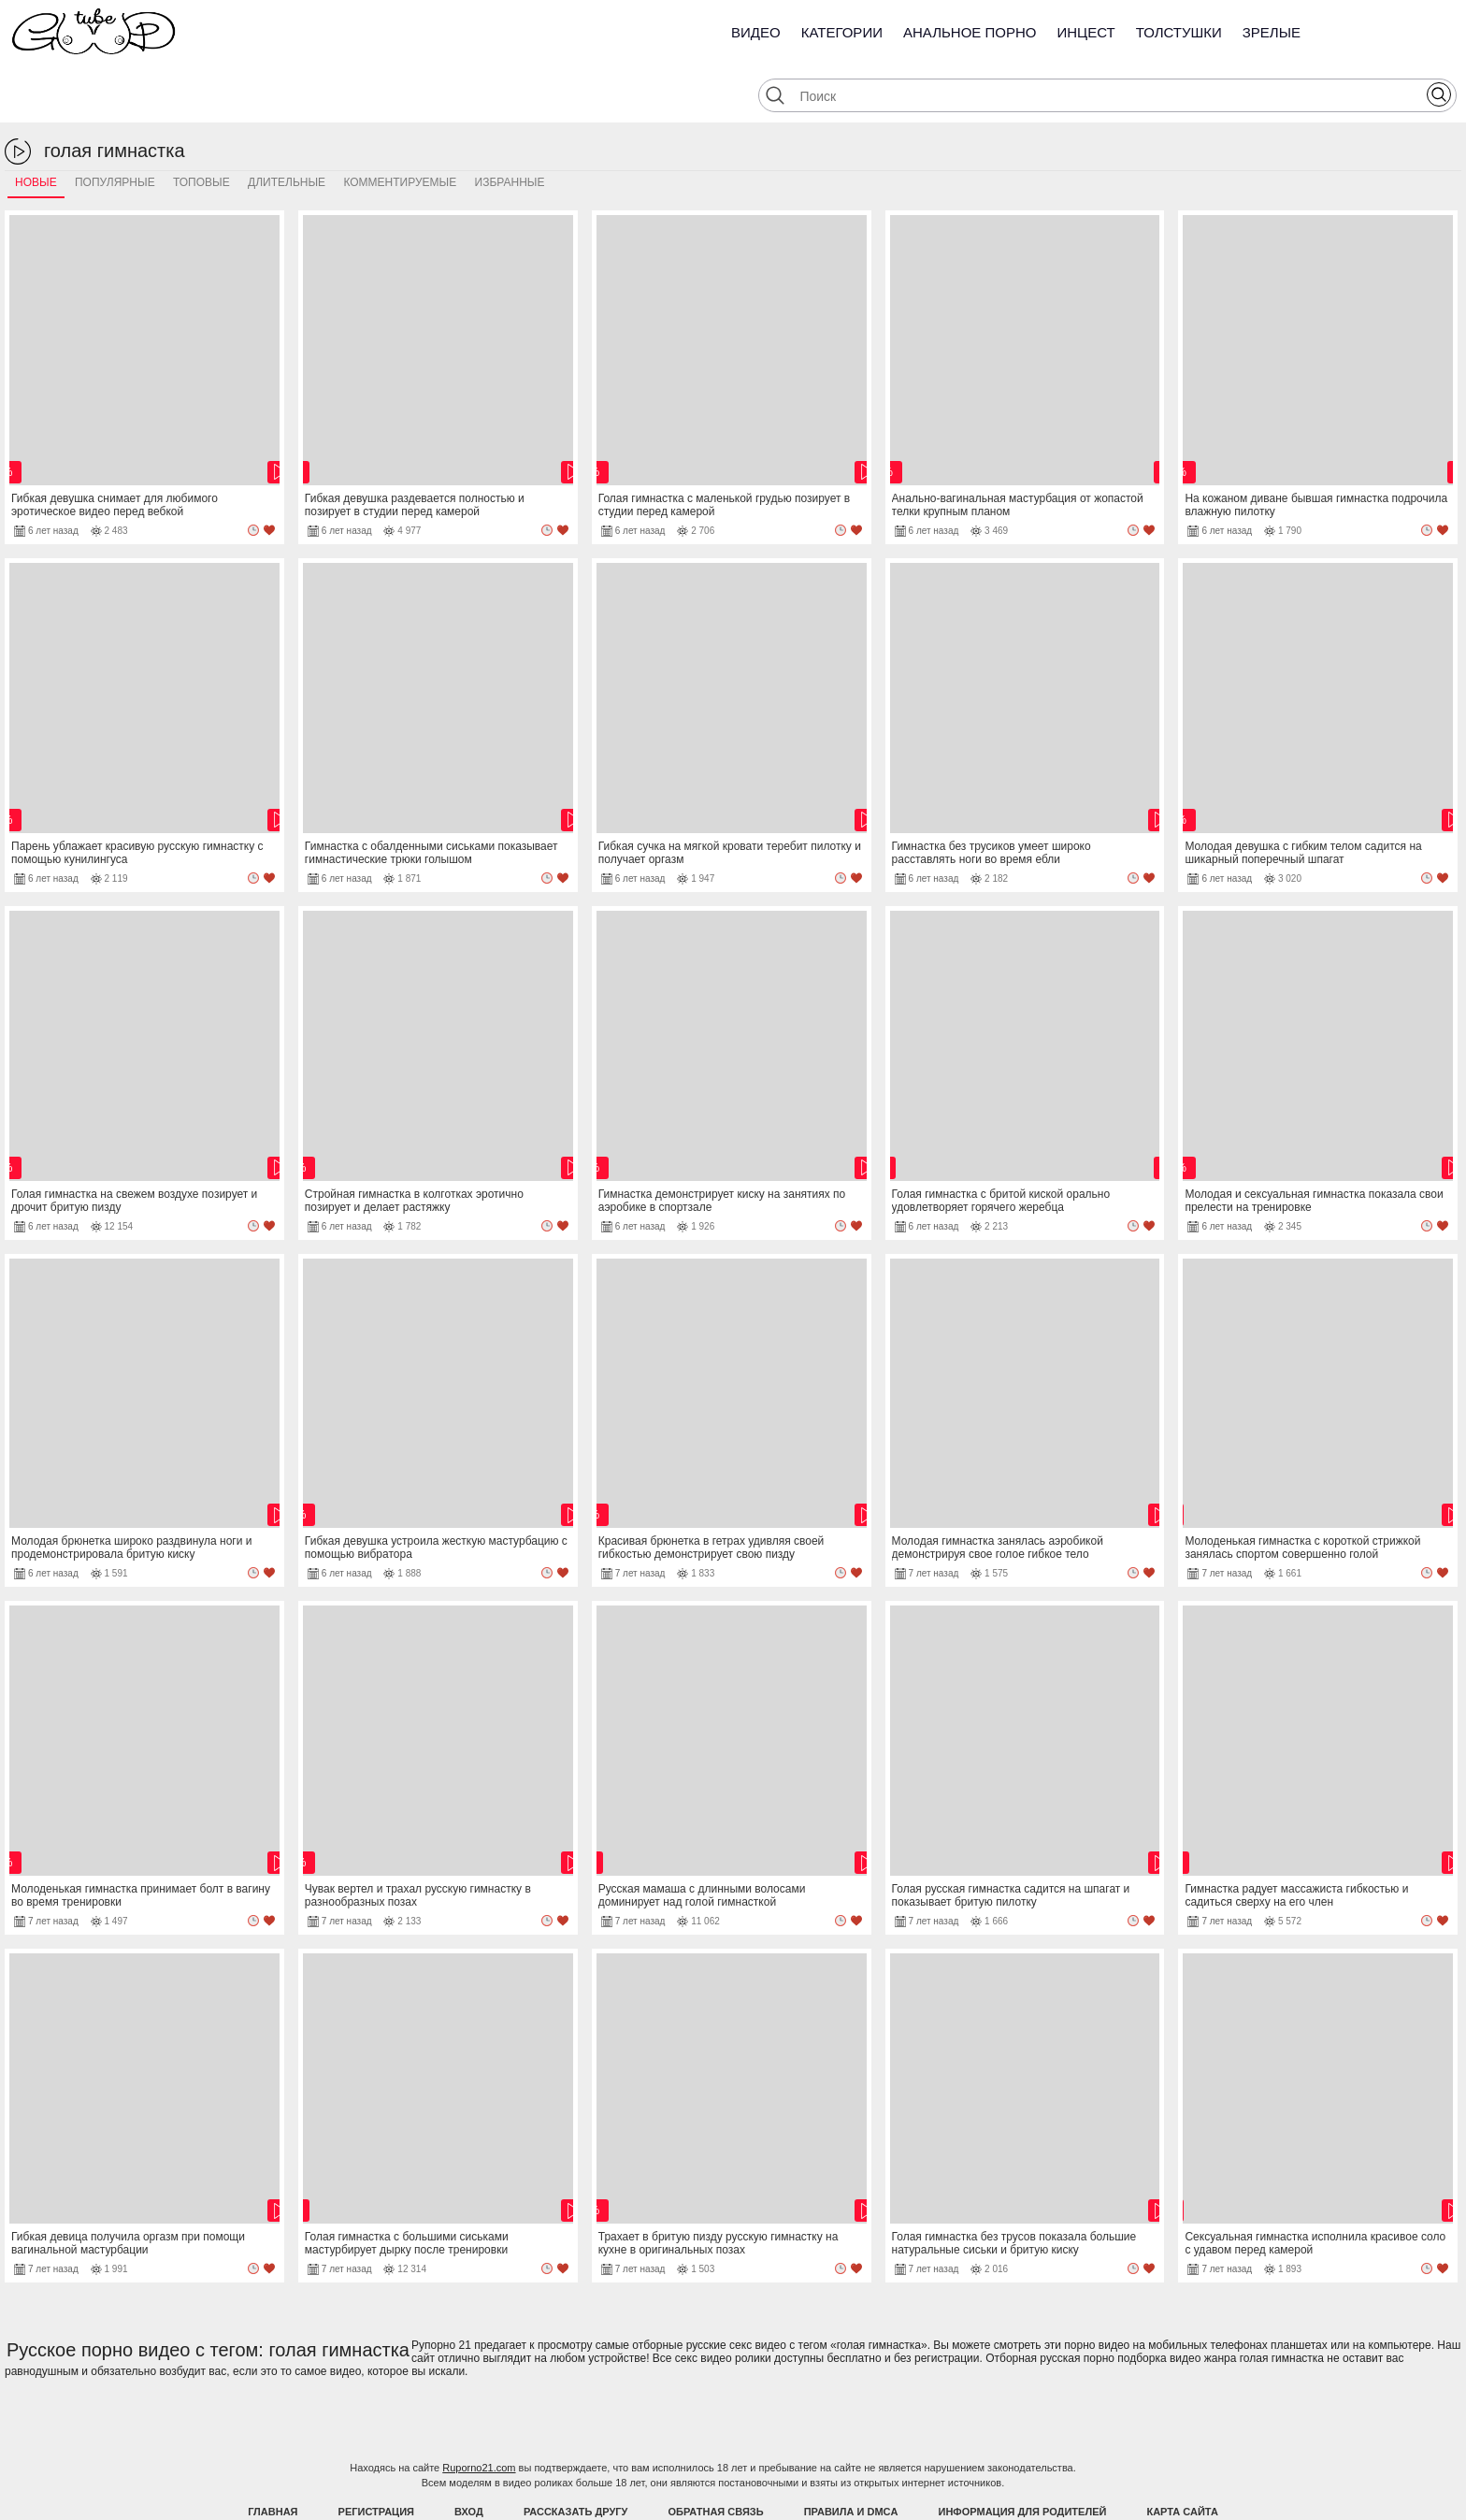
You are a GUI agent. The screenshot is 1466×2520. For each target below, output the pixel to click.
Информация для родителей (1023, 2457)
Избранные (510, 128)
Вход (468, 2457)
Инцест (1085, 32)
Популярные (115, 128)
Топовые (201, 128)
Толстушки (1179, 32)
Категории (842, 32)
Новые (36, 128)
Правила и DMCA (851, 2457)
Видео (756, 32)
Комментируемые (399, 128)
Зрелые (1272, 32)
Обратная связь (716, 2457)
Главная (272, 2457)
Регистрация (376, 2457)
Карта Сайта (1181, 2457)
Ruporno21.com (478, 2413)
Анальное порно (970, 32)
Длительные (286, 128)
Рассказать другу (576, 2457)
